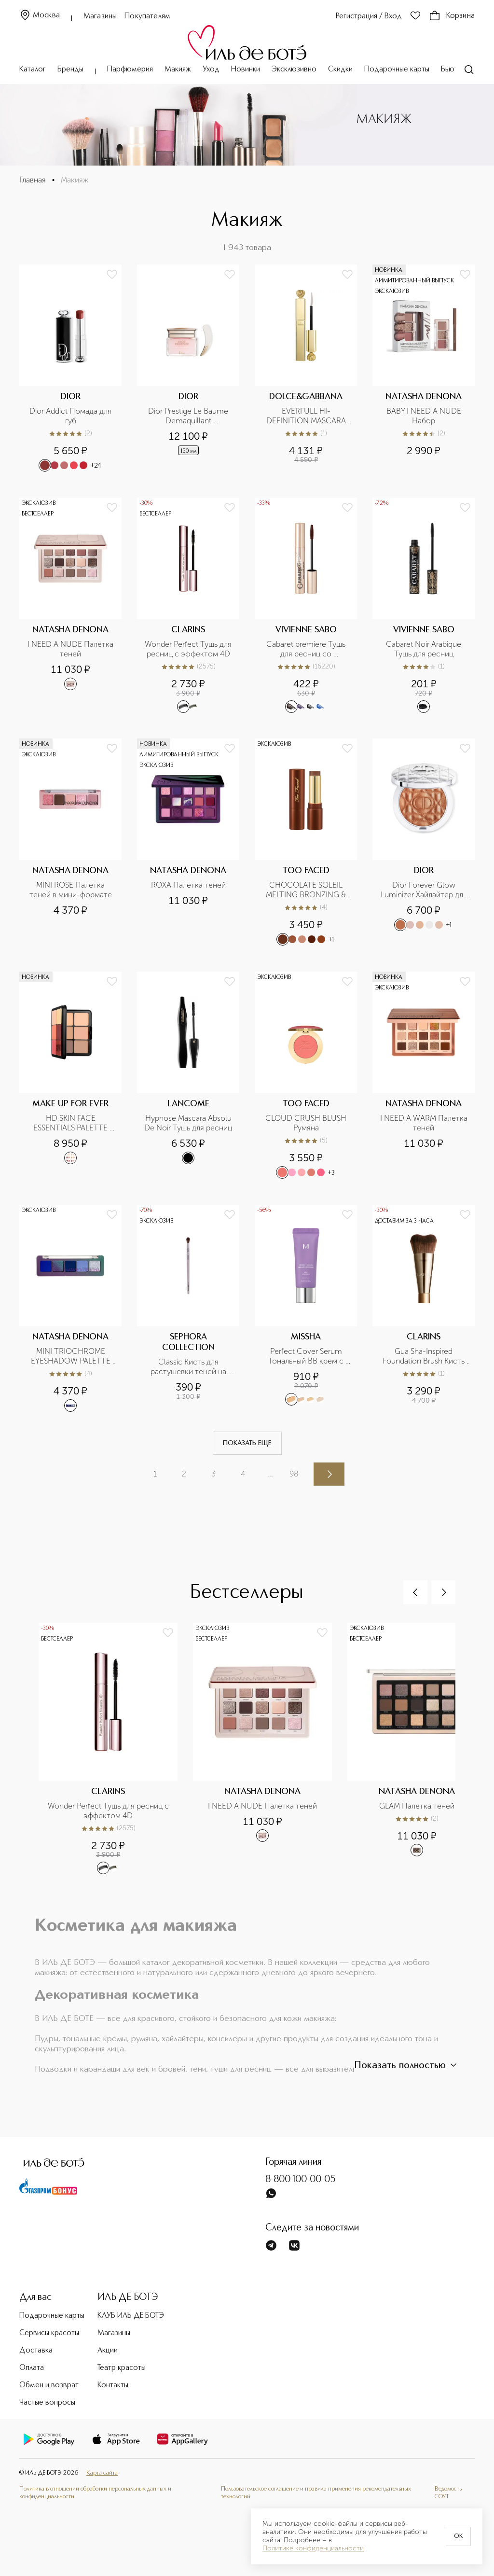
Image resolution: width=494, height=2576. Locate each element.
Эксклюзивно (294, 69)
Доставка (36, 2350)
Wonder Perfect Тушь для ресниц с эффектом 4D (189, 649)
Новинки (245, 69)
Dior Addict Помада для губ (71, 415)
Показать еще (247, 1443)
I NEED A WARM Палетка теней (424, 1123)
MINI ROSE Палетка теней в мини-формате (70, 889)
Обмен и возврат (49, 2385)
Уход (211, 69)
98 (293, 1473)
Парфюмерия (130, 69)
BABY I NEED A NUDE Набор (424, 415)
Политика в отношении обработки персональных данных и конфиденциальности (95, 2493)
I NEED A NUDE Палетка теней (71, 649)
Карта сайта (102, 2473)
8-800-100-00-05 (300, 2180)
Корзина (452, 16)
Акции (107, 2350)
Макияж (178, 69)
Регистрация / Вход (369, 16)
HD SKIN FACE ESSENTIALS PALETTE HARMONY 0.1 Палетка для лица (71, 1123)
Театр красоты (121, 2368)
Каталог (32, 69)
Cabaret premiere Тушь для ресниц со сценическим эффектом (305, 649)
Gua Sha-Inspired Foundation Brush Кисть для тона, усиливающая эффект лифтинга (424, 1356)
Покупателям (147, 16)
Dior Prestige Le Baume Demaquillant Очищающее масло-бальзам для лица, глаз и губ (189, 416)
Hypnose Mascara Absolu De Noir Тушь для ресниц (188, 1123)
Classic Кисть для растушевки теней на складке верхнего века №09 (189, 1367)
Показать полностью (406, 2065)
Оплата (31, 2368)
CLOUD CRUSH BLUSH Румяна (306, 1123)
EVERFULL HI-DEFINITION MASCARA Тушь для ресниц (307, 416)
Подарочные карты (396, 69)
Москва (39, 16)
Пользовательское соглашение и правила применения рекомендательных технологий (316, 2493)
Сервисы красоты (49, 2333)
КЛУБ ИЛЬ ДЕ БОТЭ (130, 2316)
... (270, 1473)
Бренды (70, 69)
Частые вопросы (47, 2403)
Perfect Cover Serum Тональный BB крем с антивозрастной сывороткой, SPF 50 (306, 1356)
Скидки (340, 69)
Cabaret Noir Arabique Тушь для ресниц (424, 649)
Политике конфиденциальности (313, 2548)
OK (458, 2536)
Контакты (112, 2385)
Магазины (100, 16)
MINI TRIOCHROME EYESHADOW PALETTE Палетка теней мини (71, 1356)
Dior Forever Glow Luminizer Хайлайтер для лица (425, 890)
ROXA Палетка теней (188, 885)
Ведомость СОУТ (448, 2493)
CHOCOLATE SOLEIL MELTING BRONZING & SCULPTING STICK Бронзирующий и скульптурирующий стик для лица (307, 890)
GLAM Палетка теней (416, 1805)
